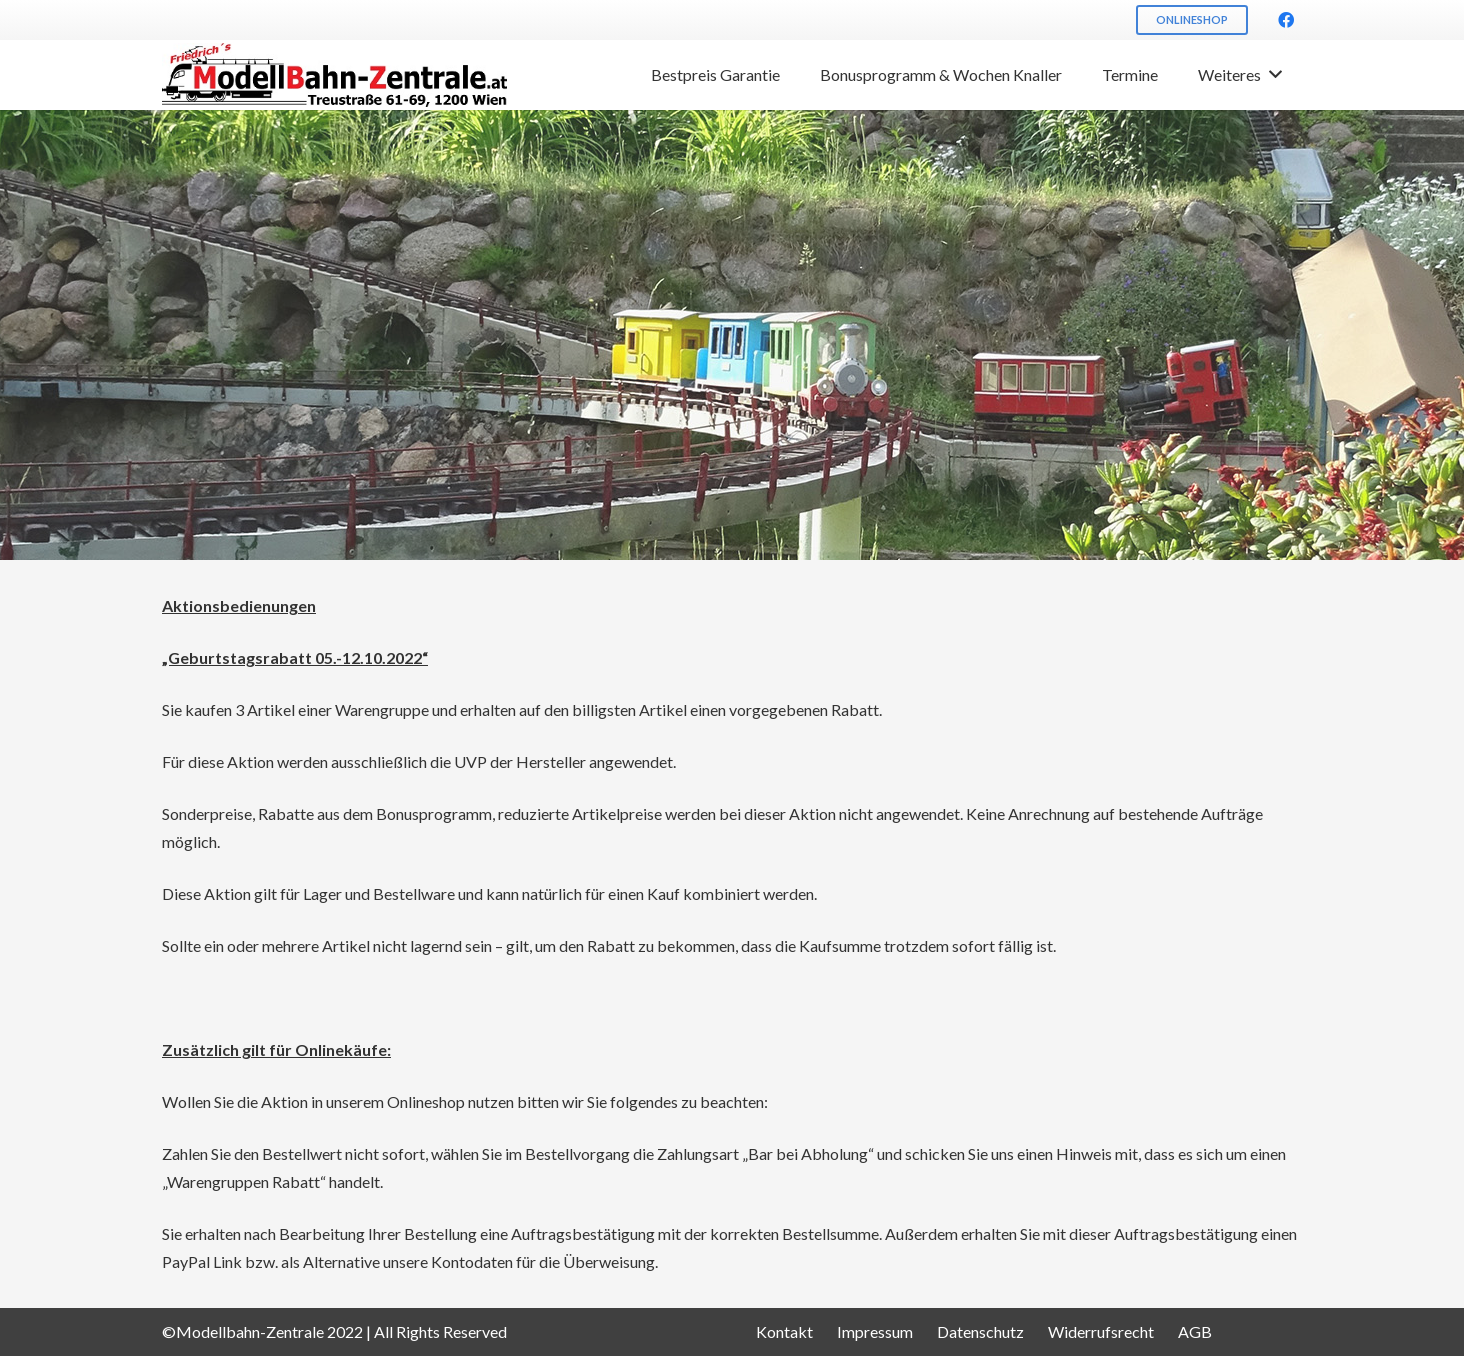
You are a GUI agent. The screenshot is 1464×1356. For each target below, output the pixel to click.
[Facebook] (1286, 20)
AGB (1195, 1331)
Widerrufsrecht (1101, 1331)
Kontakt (784, 1331)
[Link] (334, 75)
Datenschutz (980, 1331)
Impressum (875, 1331)
